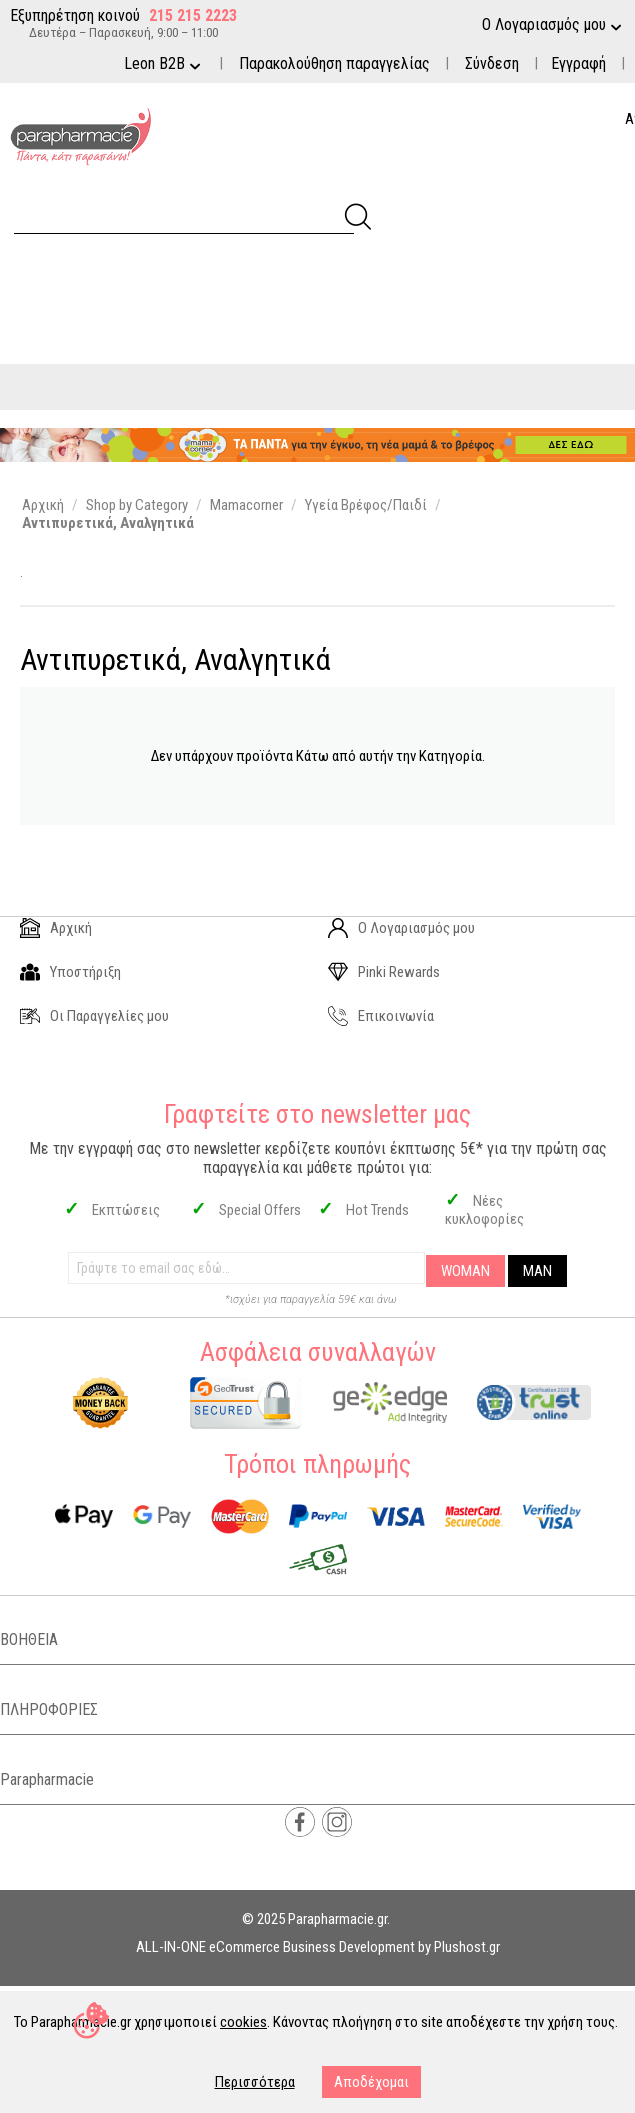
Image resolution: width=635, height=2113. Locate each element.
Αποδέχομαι (371, 2082)
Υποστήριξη (70, 972)
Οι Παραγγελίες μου (94, 1016)
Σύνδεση (492, 63)
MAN (537, 1271)
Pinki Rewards (384, 972)
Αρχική (56, 928)
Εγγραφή (578, 63)
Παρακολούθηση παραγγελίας (334, 63)
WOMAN (465, 1271)
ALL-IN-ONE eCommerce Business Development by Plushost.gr (318, 1947)
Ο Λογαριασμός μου (401, 928)
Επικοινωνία (381, 1016)
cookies (243, 2022)
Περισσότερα (255, 2082)
